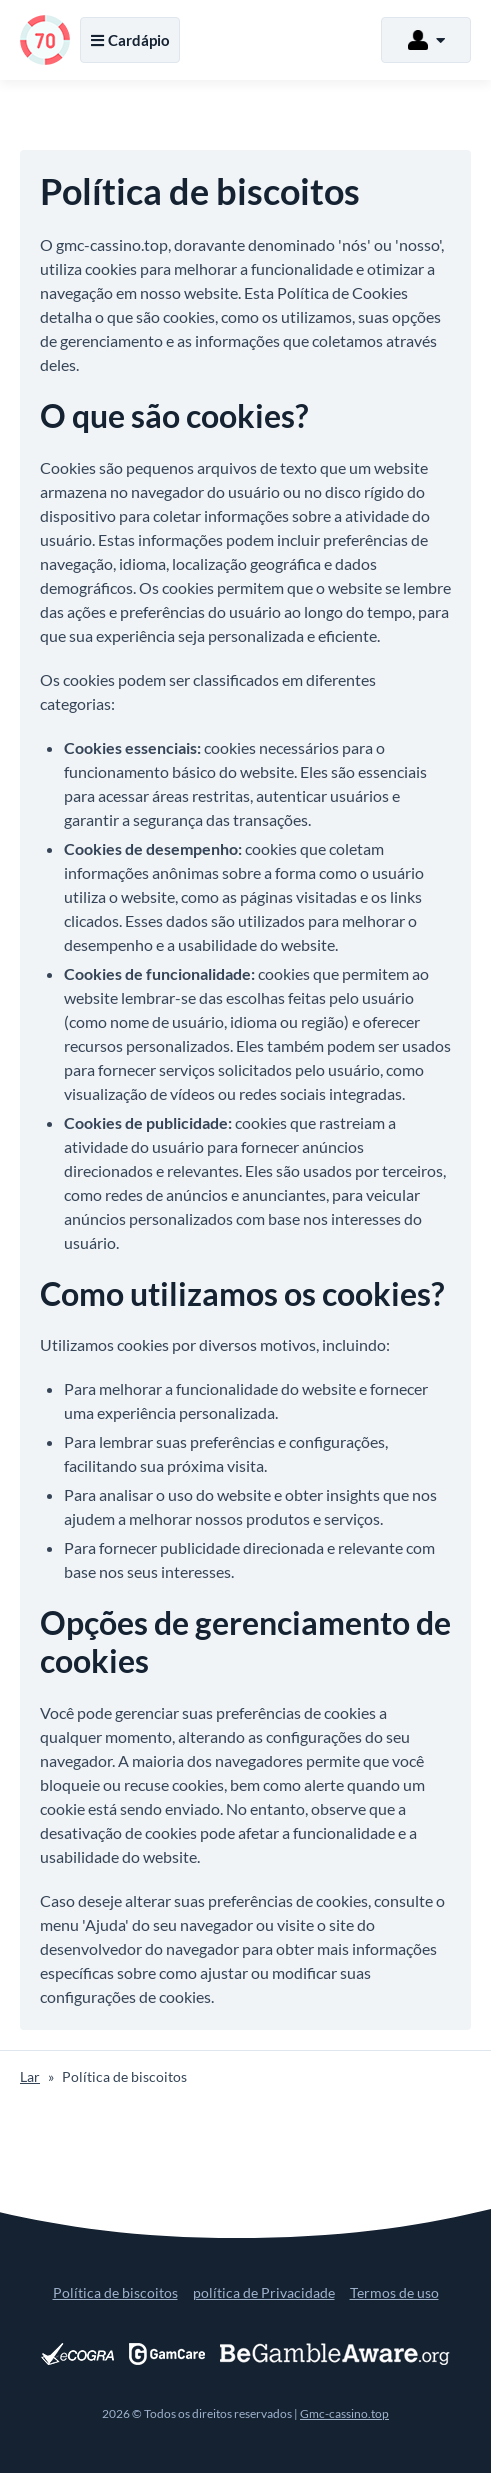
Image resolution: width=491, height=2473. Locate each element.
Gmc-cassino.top (344, 2413)
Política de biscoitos (115, 2292)
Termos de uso (394, 2292)
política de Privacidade (264, 2292)
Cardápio (130, 40)
